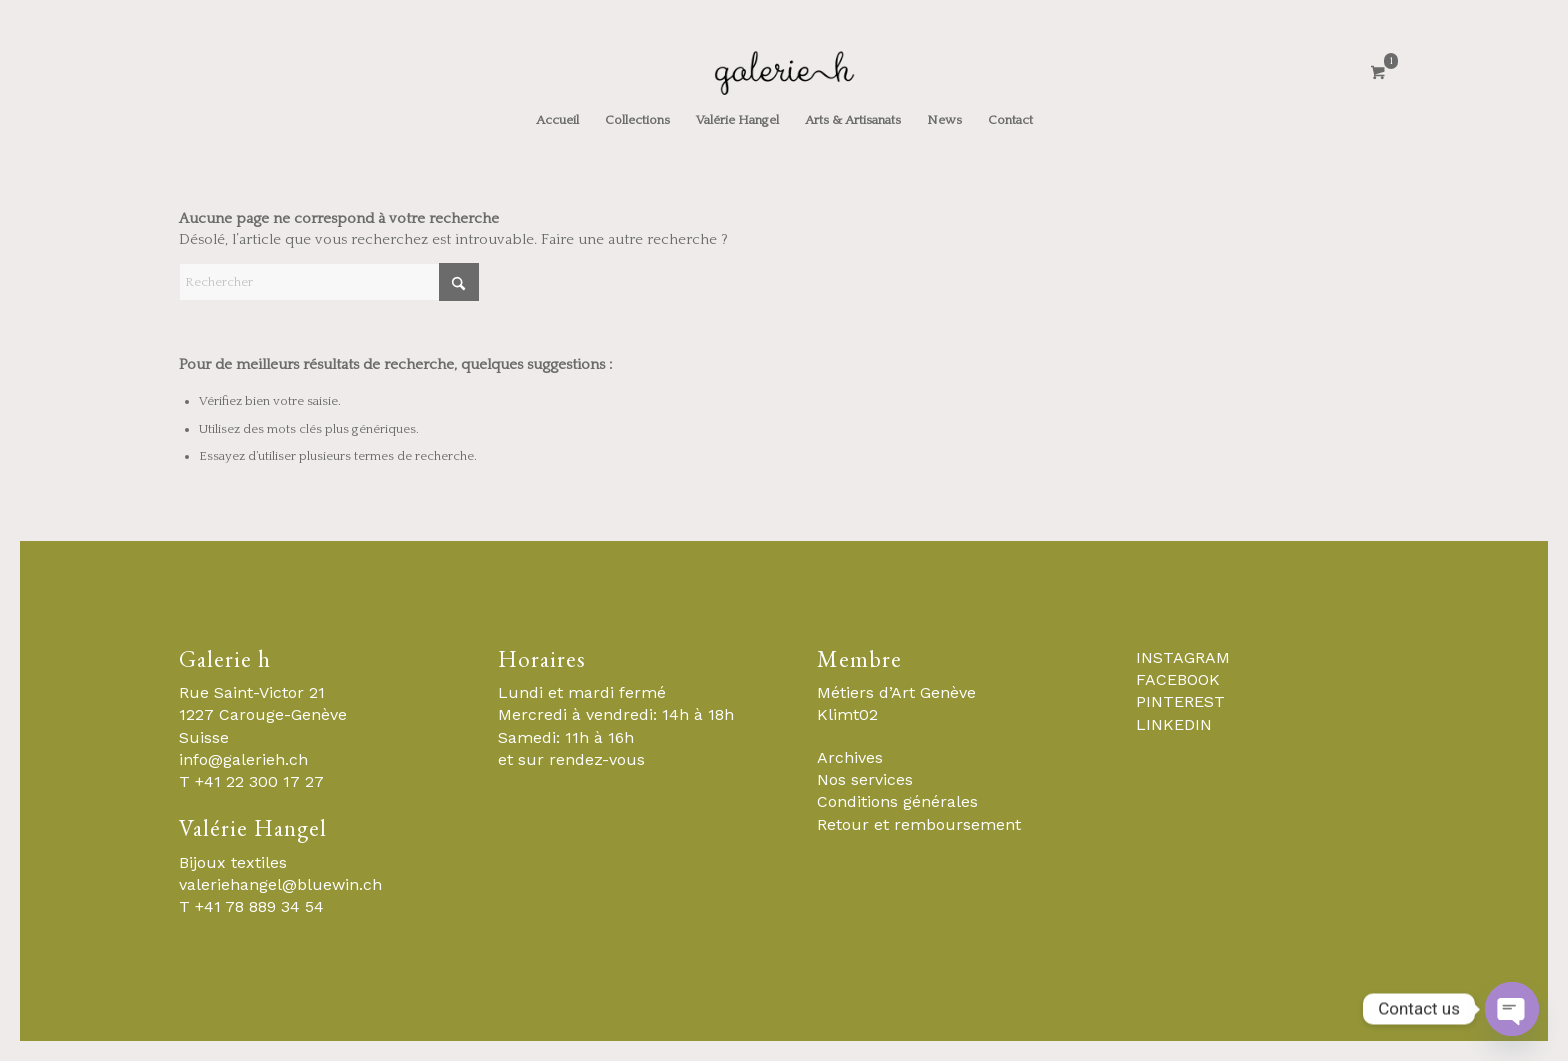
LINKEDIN (1174, 724)
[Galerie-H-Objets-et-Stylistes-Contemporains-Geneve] (784, 72)
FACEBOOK (1178, 679)
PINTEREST (1180, 701)
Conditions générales (897, 801)
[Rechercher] (329, 282)
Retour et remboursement (919, 824)
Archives (850, 757)
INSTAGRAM (1183, 657)
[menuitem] (557, 120)
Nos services (865, 779)
